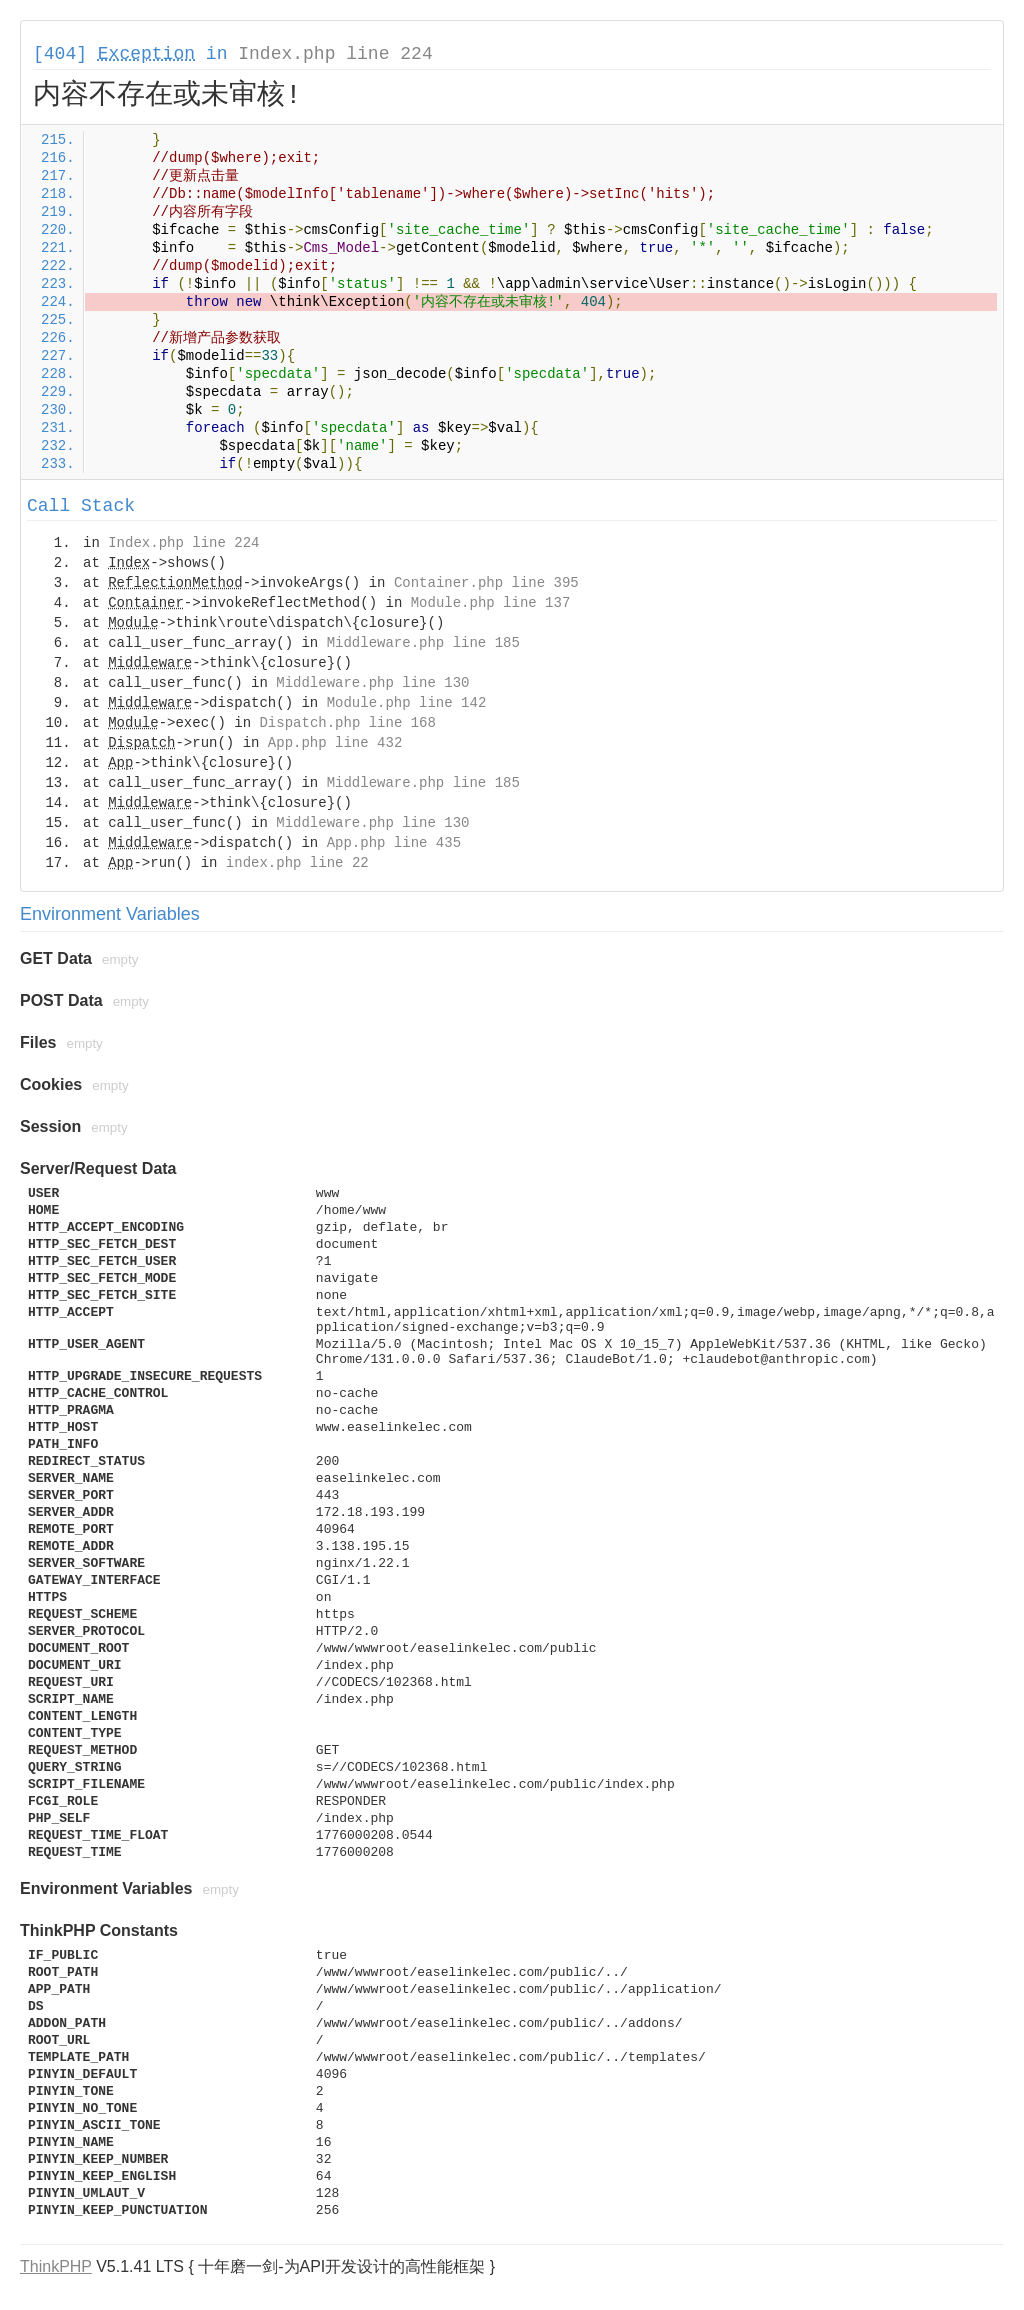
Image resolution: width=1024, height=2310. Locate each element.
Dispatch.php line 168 (347, 723)
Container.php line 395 (486, 583)
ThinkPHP (56, 2266)
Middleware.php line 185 (423, 643)
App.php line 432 (335, 743)
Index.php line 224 (335, 54)
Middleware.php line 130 (372, 683)
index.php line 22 (297, 863)
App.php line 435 (394, 843)
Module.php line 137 (491, 603)
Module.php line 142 (407, 703)
